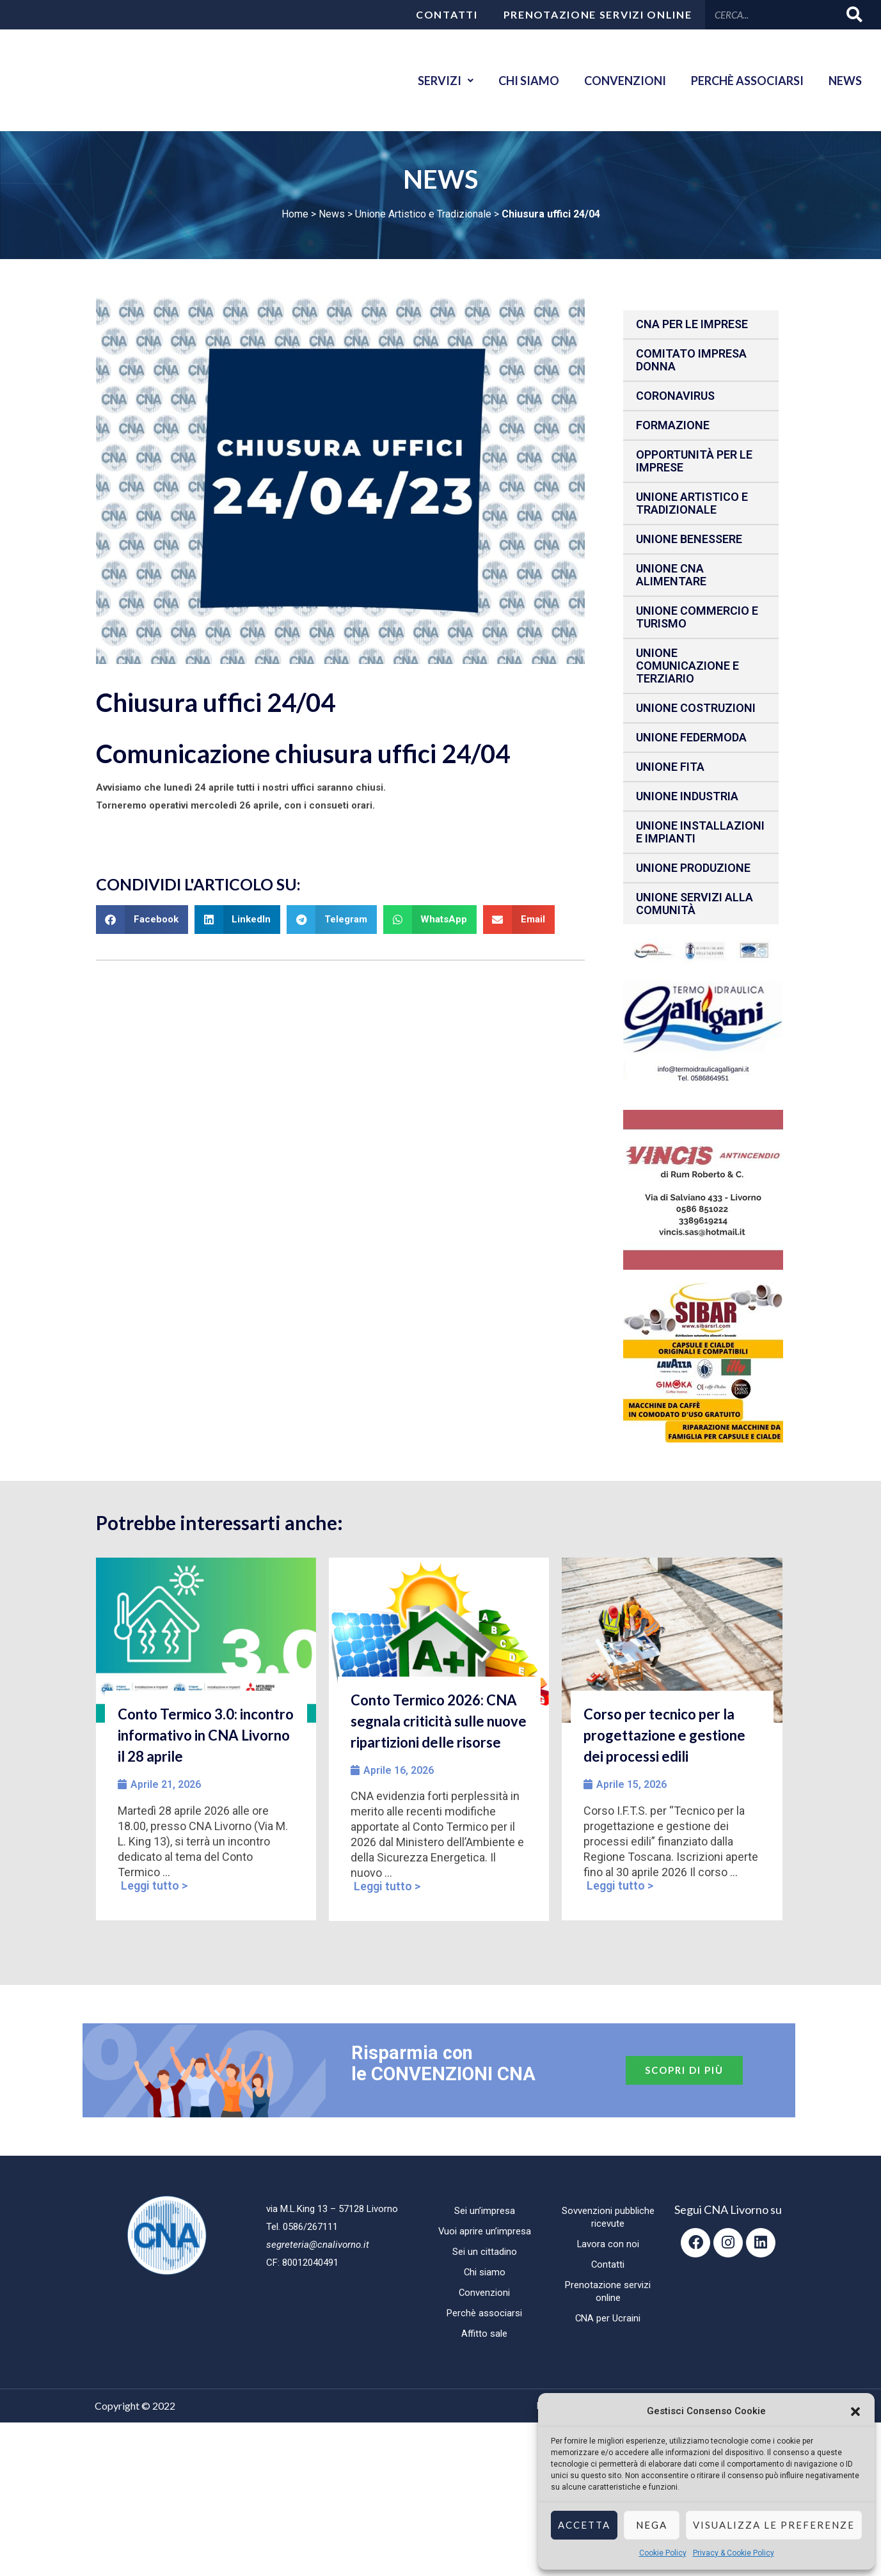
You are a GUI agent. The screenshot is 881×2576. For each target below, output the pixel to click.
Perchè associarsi (746, 81)
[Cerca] (855, 14)
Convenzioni (624, 81)
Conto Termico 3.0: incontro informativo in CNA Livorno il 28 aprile (206, 1735)
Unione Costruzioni (696, 708)
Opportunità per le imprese (694, 461)
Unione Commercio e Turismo (697, 617)
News (845, 81)
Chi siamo (526, 81)
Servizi (443, 81)
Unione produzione (693, 867)
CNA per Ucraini (608, 2318)
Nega (651, 2525)
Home (295, 214)
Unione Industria (687, 796)
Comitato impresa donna (691, 360)
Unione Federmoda (691, 737)
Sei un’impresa (484, 2210)
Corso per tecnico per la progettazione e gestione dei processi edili (664, 1735)
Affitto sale (484, 2333)
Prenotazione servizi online (598, 14)
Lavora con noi (607, 2244)
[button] (855, 2411)
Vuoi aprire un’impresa (484, 2231)
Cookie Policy (663, 2552)
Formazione (673, 425)
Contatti (447, 14)
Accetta (584, 2525)
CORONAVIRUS (675, 395)
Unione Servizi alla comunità (694, 903)
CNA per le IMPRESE (692, 324)
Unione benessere (689, 539)
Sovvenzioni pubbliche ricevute (608, 2217)
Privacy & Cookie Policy (733, 2552)
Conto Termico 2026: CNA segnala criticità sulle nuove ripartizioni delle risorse (439, 1721)
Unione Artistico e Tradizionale (423, 214)
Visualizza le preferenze (774, 2525)
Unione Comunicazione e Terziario (687, 665)
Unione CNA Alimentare (671, 575)
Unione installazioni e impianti (700, 832)
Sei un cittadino (484, 2251)
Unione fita (670, 766)
